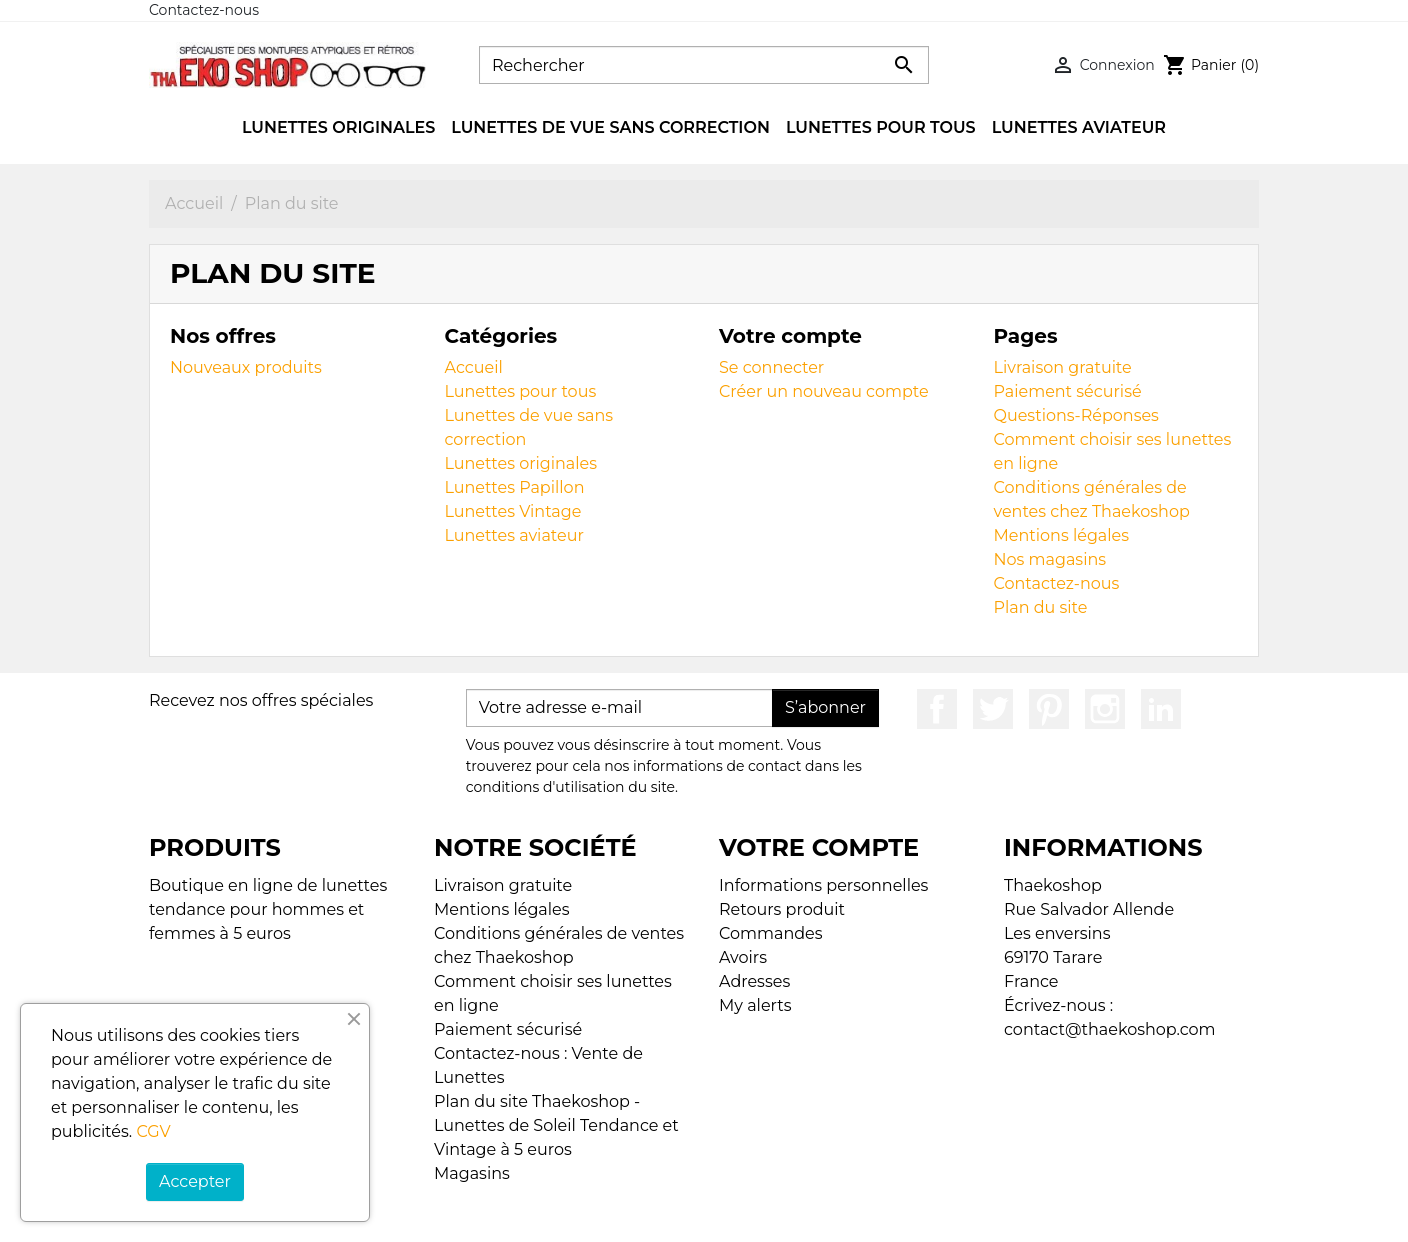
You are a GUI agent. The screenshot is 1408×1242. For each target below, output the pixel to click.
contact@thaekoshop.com (1110, 1029)
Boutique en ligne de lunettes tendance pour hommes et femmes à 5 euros (268, 909)
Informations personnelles (823, 885)
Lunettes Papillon (515, 487)
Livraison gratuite (1063, 367)
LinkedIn (1161, 709)
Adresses (754, 981)
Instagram (1105, 709)
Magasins (472, 1173)
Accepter (195, 1181)
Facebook (937, 709)
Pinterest (1049, 709)
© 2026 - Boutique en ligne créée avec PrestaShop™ (709, 1213)
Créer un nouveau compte (824, 391)
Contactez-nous (204, 10)
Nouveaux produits (246, 367)
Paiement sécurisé (1068, 391)
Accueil (474, 367)
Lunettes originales (521, 463)
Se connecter (771, 367)
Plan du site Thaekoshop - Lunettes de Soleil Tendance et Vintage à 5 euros (556, 1125)
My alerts (755, 1005)
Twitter (993, 709)
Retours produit (782, 909)
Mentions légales (1062, 535)
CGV (153, 1131)
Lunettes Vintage (513, 511)
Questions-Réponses (1076, 415)
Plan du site (1041, 607)
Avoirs (743, 957)
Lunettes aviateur (514, 535)
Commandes (771, 933)
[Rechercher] (704, 65)
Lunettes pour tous (521, 391)
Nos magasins (1050, 559)
